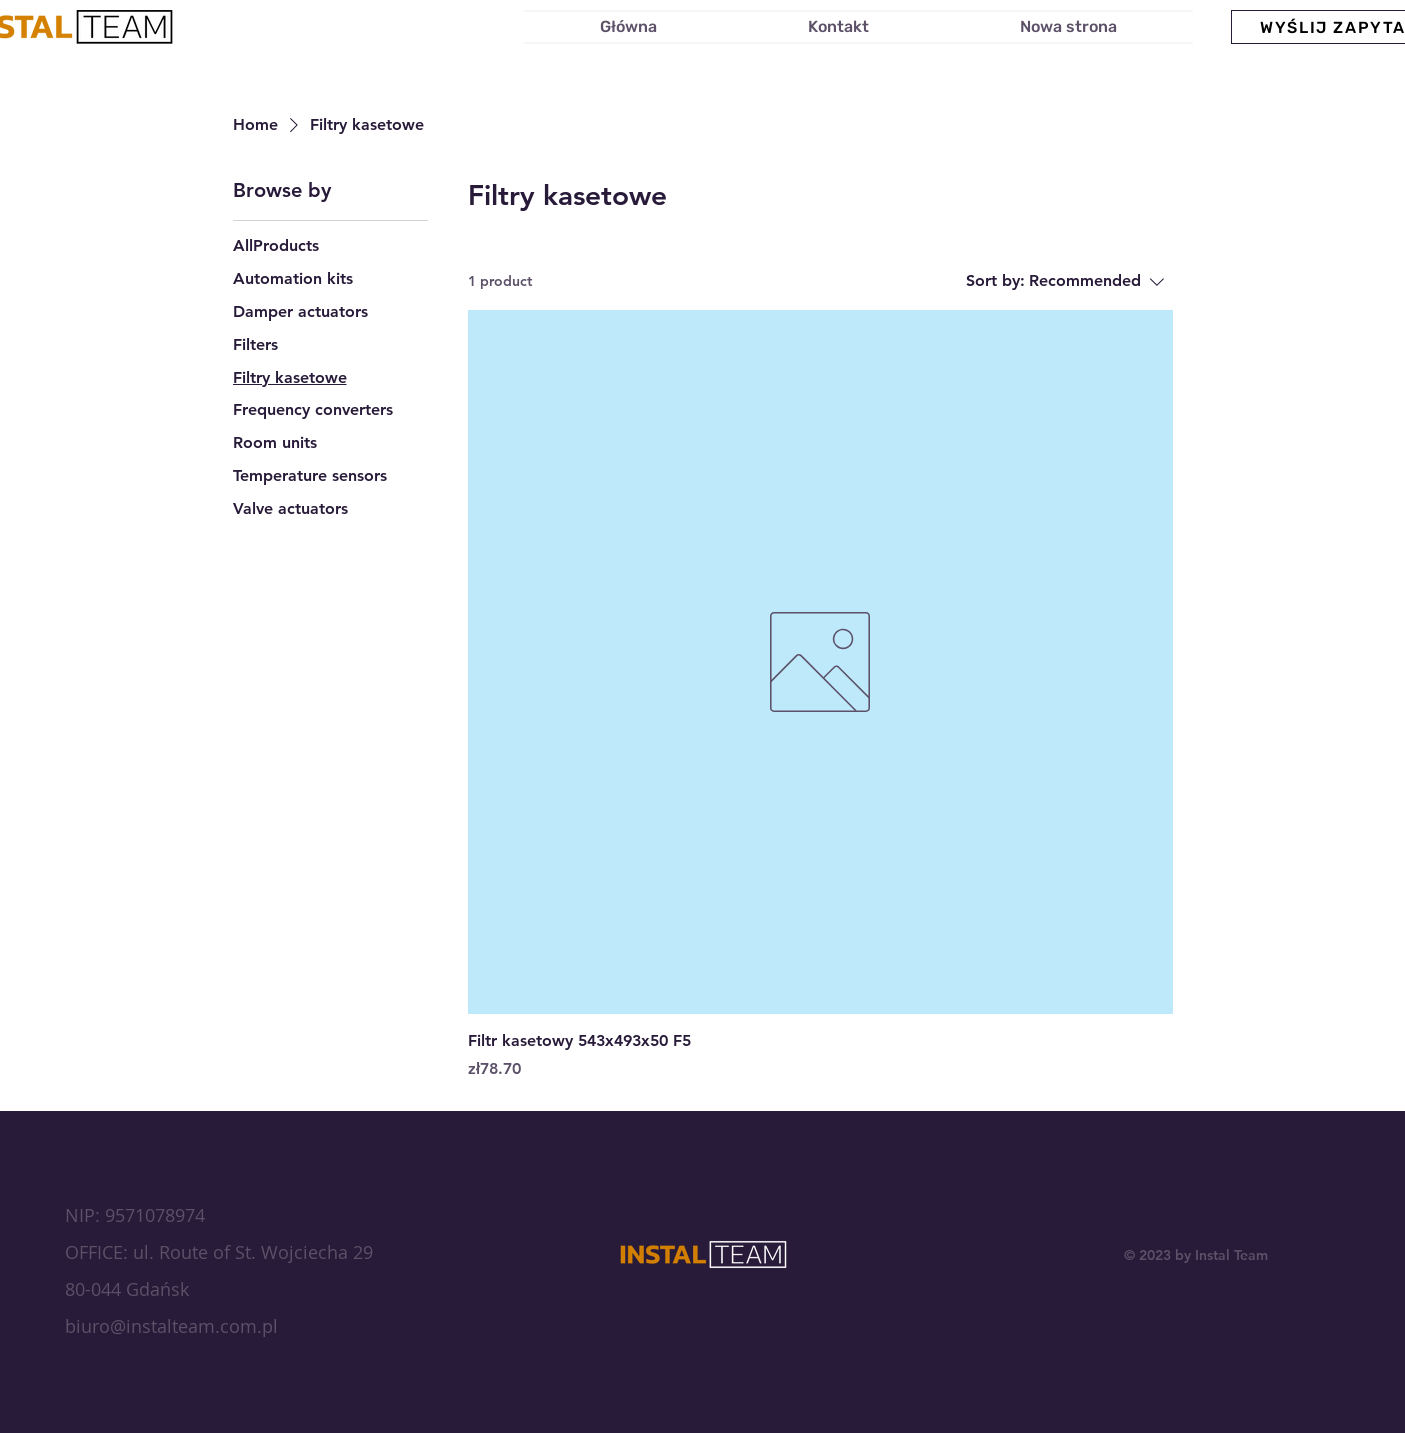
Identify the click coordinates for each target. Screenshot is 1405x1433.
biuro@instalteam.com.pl (171, 1326)
